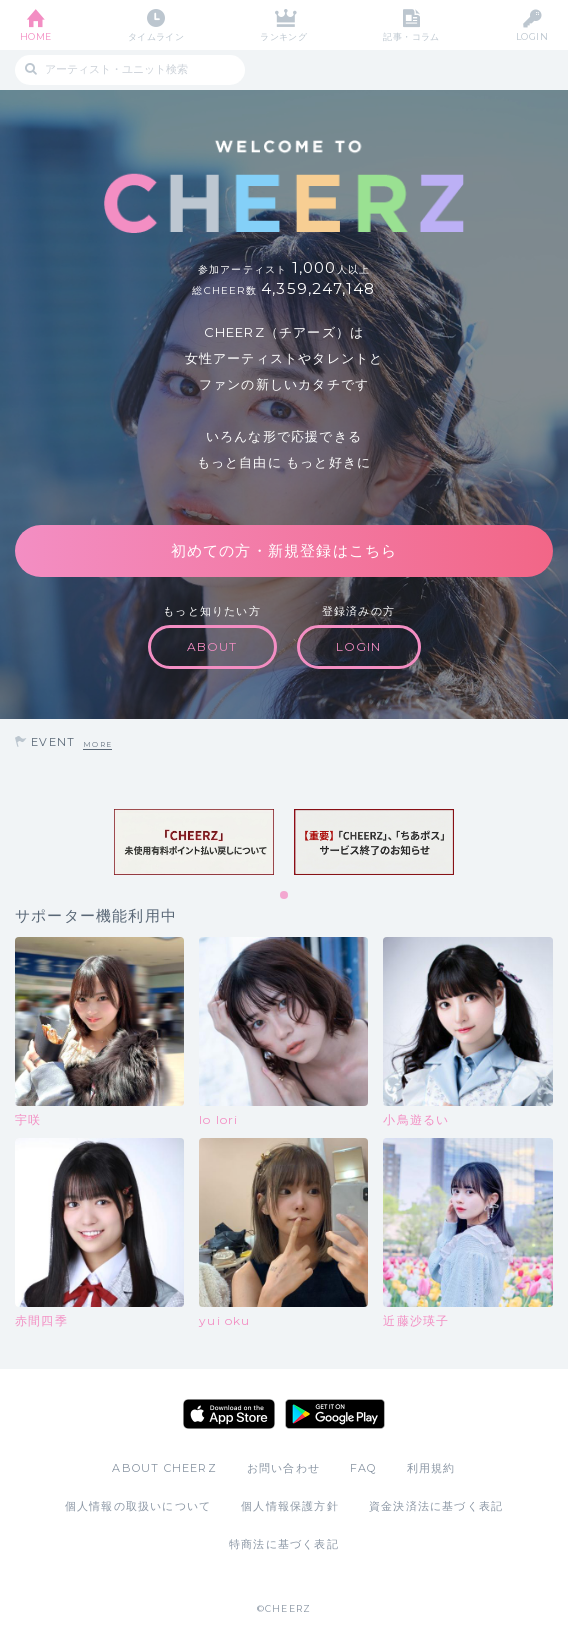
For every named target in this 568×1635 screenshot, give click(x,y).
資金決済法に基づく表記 (436, 1506)
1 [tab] (285, 896)
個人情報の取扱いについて (138, 1506)
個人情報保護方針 (290, 1506)
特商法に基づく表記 (284, 1544)
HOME (36, 36)
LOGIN (532, 36)
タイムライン (156, 36)
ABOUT (212, 646)
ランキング (283, 36)
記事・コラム (411, 36)
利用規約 (431, 1468)
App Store (229, 1414)
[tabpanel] (194, 842)
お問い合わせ (283, 1468)
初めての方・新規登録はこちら (284, 550)
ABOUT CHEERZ (164, 1468)
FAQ (363, 1468)
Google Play (335, 1414)
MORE (97, 744)
